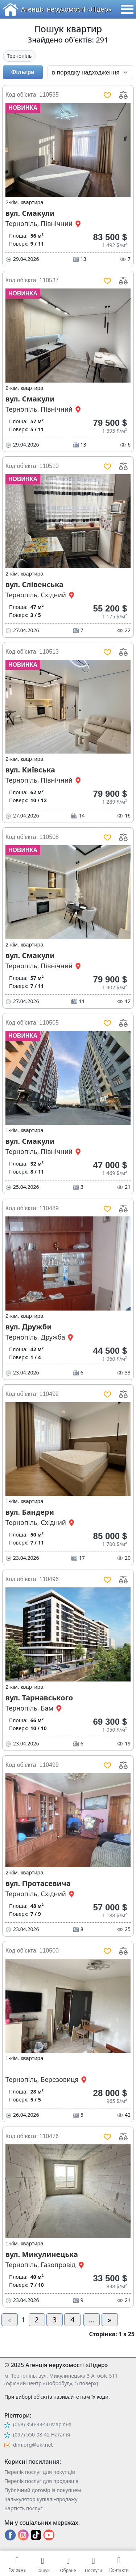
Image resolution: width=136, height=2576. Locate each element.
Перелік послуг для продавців (41, 2481)
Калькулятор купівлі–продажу (41, 2499)
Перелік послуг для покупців (39, 2471)
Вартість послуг (23, 2508)
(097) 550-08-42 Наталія (41, 2434)
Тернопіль (19, 55)
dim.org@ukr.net (33, 2444)
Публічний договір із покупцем (42, 2490)
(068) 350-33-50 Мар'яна (42, 2424)
